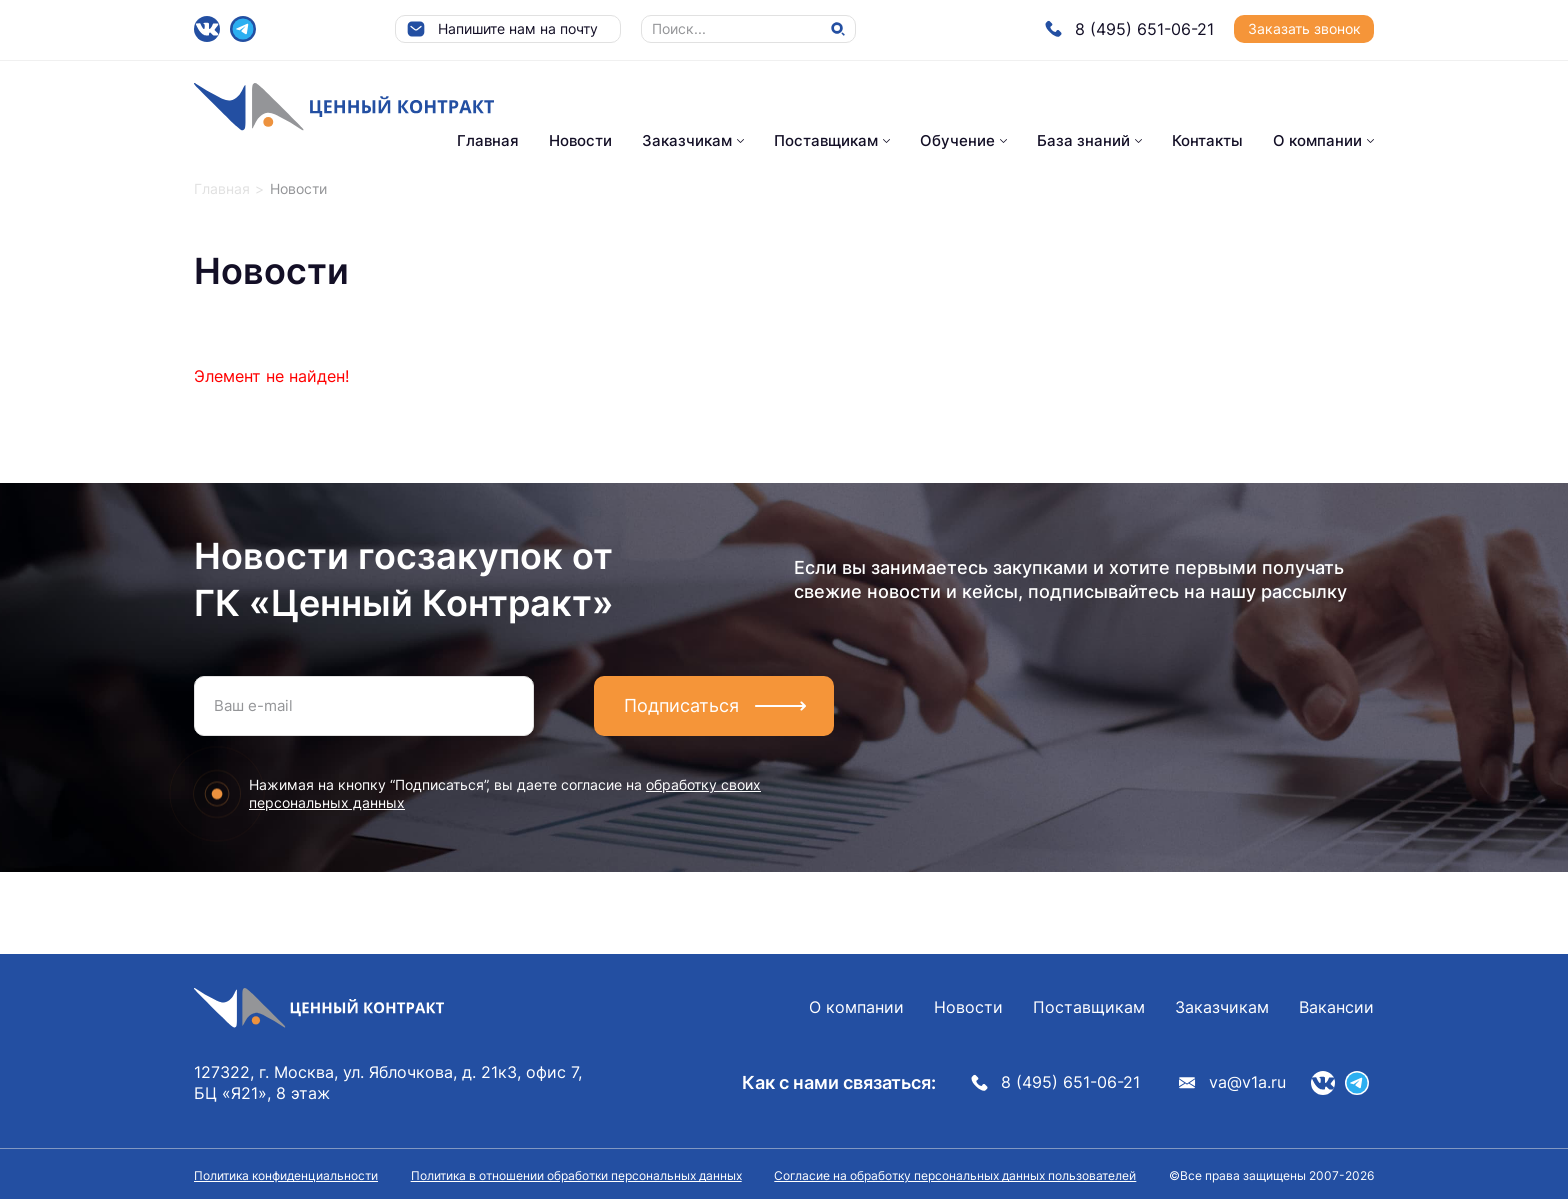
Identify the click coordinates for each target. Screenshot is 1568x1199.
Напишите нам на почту (502, 29)
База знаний (1083, 140)
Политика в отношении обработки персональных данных (576, 1175)
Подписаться (681, 705)
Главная (488, 140)
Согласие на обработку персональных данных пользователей (955, 1175)
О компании (1317, 140)
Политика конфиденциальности (286, 1175)
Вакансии (1336, 1007)
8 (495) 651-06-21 (1129, 29)
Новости (580, 140)
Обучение (957, 140)
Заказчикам (687, 140)
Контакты (1207, 140)
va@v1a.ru (1232, 1082)
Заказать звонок (1304, 28)
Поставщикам (826, 140)
